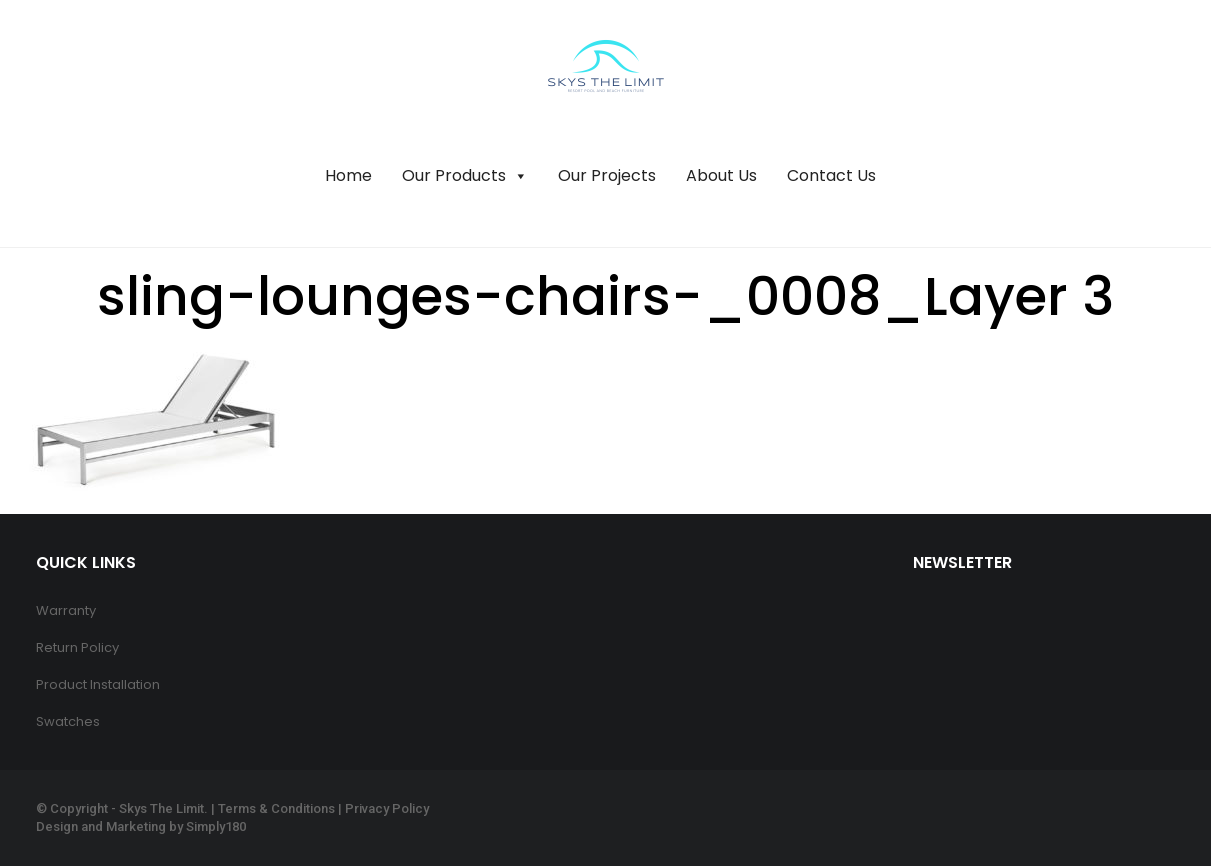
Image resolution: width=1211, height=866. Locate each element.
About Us (721, 175)
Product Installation (98, 684)
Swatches (68, 721)
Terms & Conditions (276, 808)
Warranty (66, 610)
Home (348, 175)
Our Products (465, 176)
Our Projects (607, 175)
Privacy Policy (387, 808)
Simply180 (216, 826)
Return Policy (77, 647)
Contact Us (831, 175)
